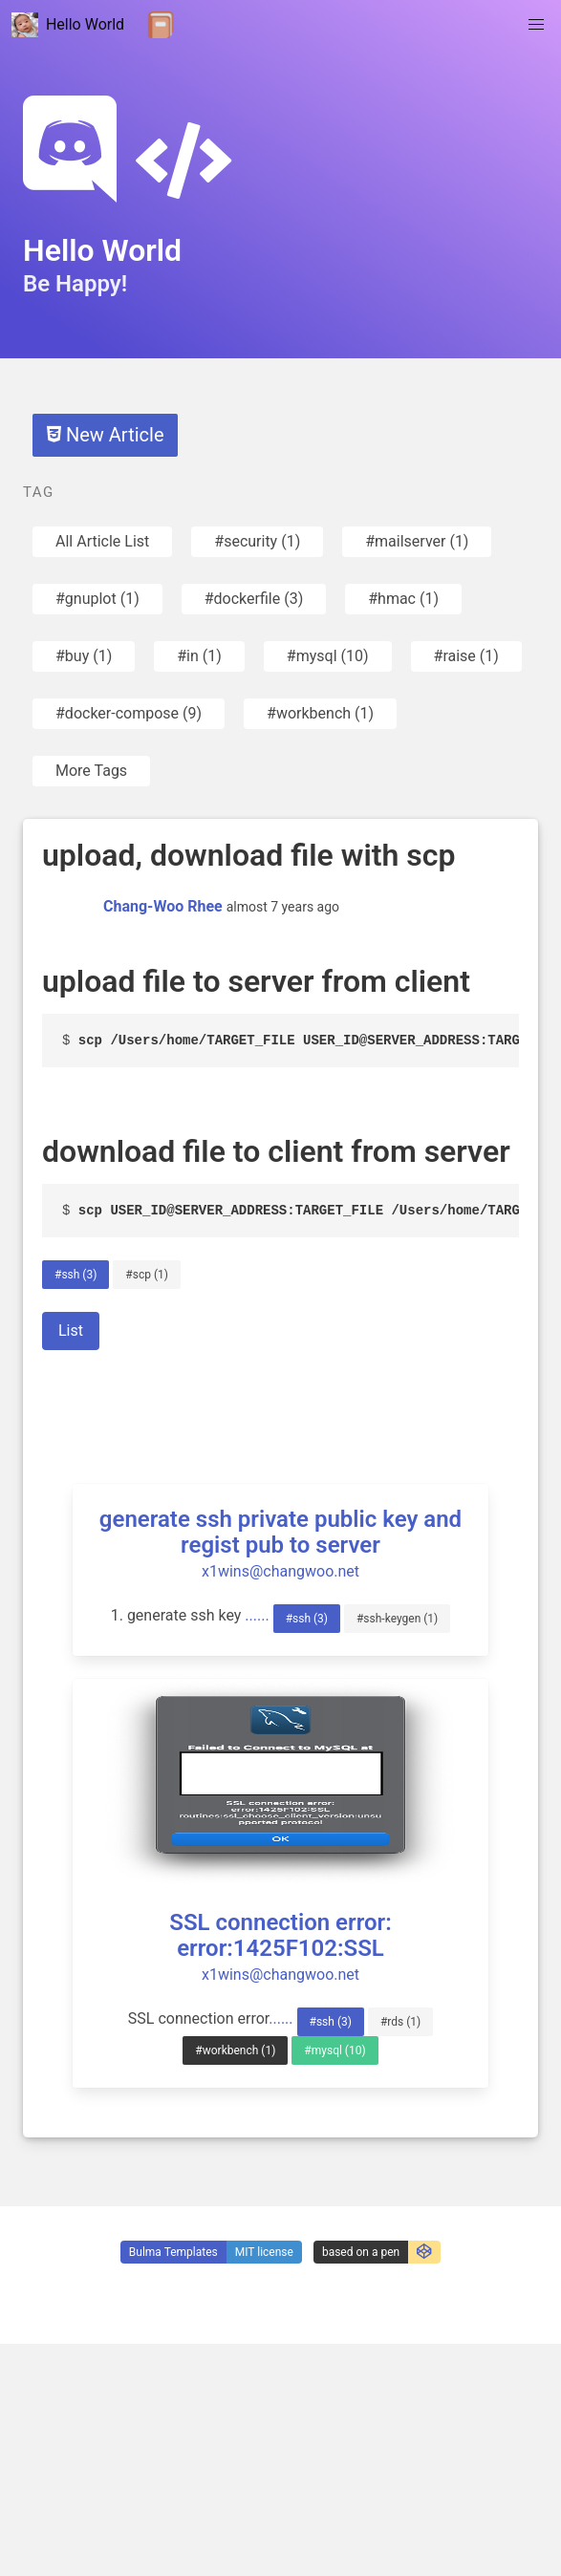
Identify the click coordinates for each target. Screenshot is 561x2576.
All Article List (102, 541)
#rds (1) (400, 2022)
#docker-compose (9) (128, 713)
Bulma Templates (173, 2252)
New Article (105, 434)
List (70, 1330)
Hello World (67, 25)
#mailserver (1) (416, 541)
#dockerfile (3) (254, 599)
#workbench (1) (320, 713)
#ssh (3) (75, 1274)
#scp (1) (146, 1274)
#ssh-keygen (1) (397, 1618)
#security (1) (257, 541)
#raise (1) (466, 656)
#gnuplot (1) (97, 599)
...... (257, 1615)
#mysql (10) (328, 656)
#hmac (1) (403, 599)
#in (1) (199, 656)
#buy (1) (83, 656)
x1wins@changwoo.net (280, 1571)
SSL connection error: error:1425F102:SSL (280, 1935)
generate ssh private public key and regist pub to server (280, 1532)
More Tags (91, 771)
